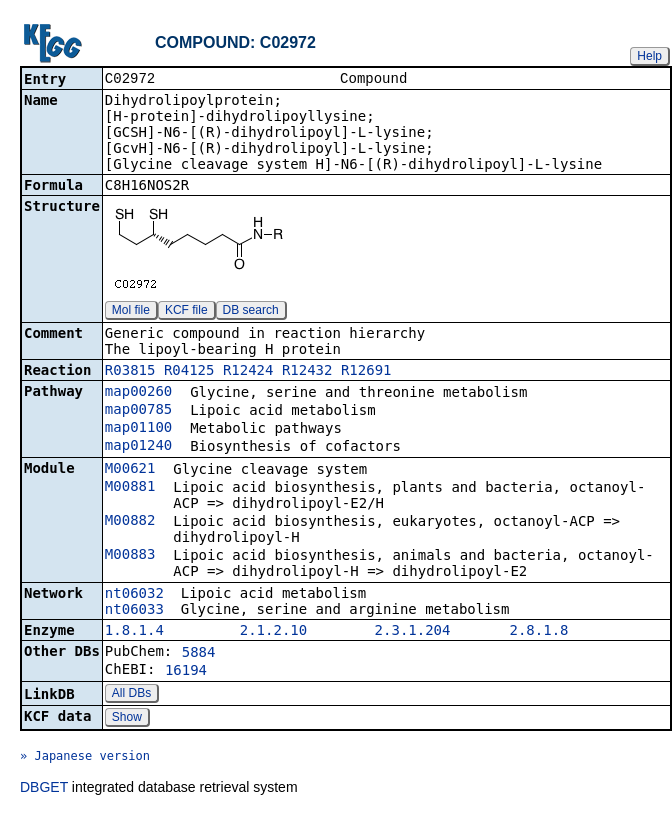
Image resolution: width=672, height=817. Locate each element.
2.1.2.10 (273, 632)
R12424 (248, 372)
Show (127, 719)
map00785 (138, 411)
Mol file (131, 312)
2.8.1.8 (538, 632)
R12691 (366, 372)
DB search (251, 312)
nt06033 (134, 611)
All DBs (131, 695)
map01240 (138, 447)
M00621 (130, 470)
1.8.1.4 (134, 632)
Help (649, 56)
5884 (199, 654)
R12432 (307, 372)
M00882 (130, 522)
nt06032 (134, 595)
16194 (186, 672)
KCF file (186, 312)
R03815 (130, 372)
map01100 (138, 429)
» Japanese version (85, 758)
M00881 (130, 488)
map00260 (138, 393)
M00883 (130, 556)
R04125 (189, 372)
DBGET (44, 789)
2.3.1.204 (413, 632)
